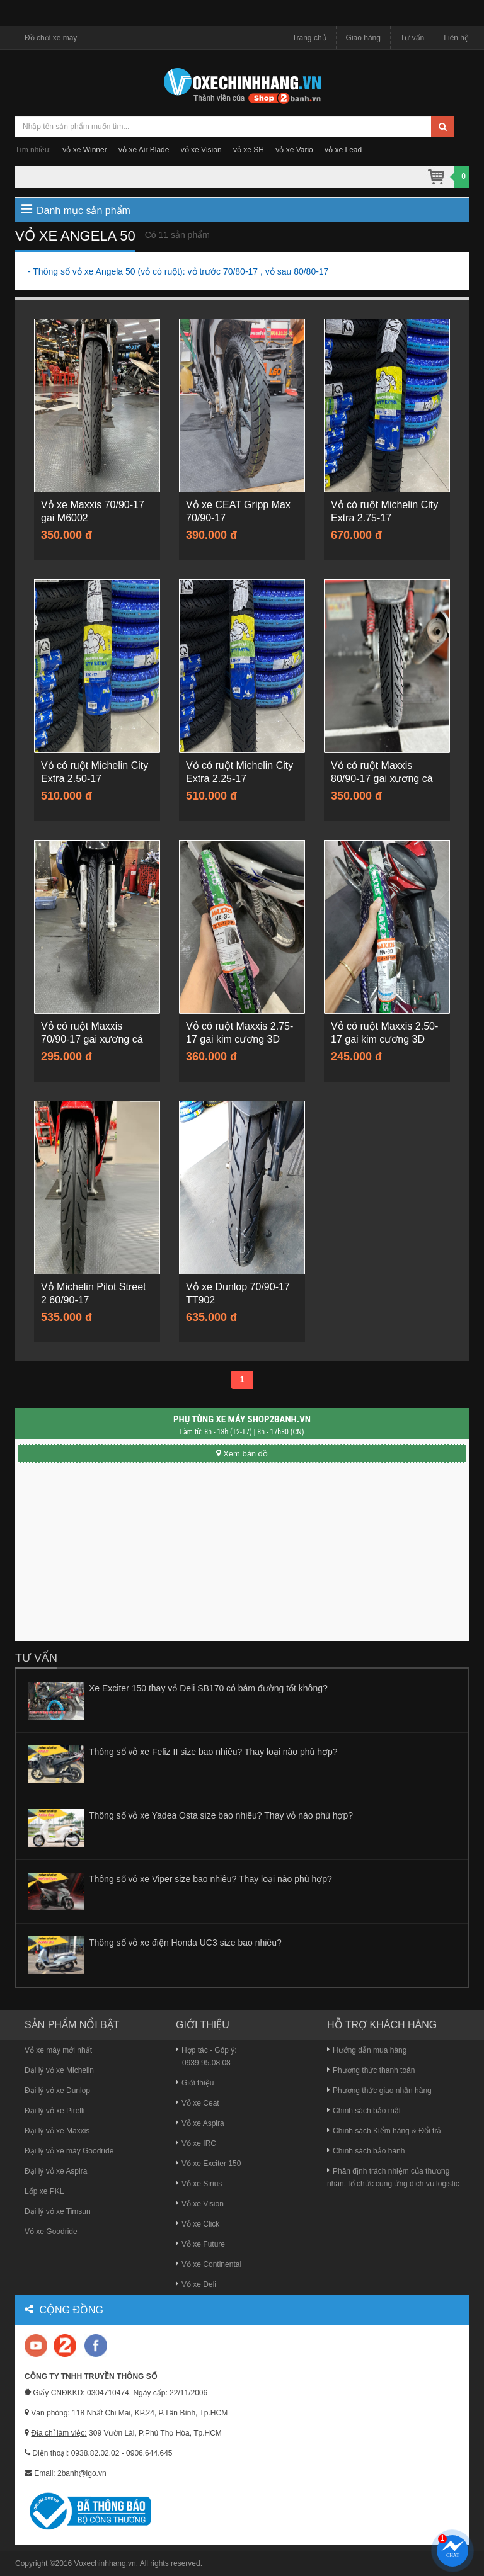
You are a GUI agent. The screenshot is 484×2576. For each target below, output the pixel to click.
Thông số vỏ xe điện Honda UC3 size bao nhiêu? (185, 1943)
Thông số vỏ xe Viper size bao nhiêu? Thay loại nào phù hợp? (210, 1879)
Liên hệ (456, 37)
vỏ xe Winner (84, 149)
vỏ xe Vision (201, 149)
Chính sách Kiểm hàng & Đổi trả (384, 2130)
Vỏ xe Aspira (200, 2123)
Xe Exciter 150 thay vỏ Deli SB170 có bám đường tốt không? (208, 1688)
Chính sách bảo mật (364, 2110)
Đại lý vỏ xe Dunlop (57, 2090)
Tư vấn (412, 37)
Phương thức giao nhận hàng (379, 2090)
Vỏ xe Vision (200, 2203)
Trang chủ (309, 37)
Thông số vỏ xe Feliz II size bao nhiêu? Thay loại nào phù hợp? (213, 1752)
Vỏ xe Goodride (51, 2231)
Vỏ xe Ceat (197, 2103)
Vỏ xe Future (200, 2244)
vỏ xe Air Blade (143, 149)
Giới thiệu (195, 2083)
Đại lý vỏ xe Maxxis (57, 2130)
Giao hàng (363, 37)
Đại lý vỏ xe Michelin (59, 2070)
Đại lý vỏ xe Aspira (56, 2171)
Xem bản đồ (242, 1453)
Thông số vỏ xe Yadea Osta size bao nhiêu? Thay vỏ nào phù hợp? (221, 1815)
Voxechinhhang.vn (105, 2563)
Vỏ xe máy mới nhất (58, 2050)
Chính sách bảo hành (366, 2151)
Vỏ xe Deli (196, 2284)
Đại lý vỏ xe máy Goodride (69, 2151)
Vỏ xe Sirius (199, 2183)
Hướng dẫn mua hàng (366, 2050)
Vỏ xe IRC (196, 2143)
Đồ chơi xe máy (51, 37)
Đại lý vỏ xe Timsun (58, 2211)
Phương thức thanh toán (371, 2070)
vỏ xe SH (248, 149)
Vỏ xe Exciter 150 (208, 2163)
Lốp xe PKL (44, 2191)
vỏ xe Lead (343, 149)
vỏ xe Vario (294, 149)
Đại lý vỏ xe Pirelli (54, 2110)
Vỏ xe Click (197, 2224)
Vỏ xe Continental (208, 2264)
